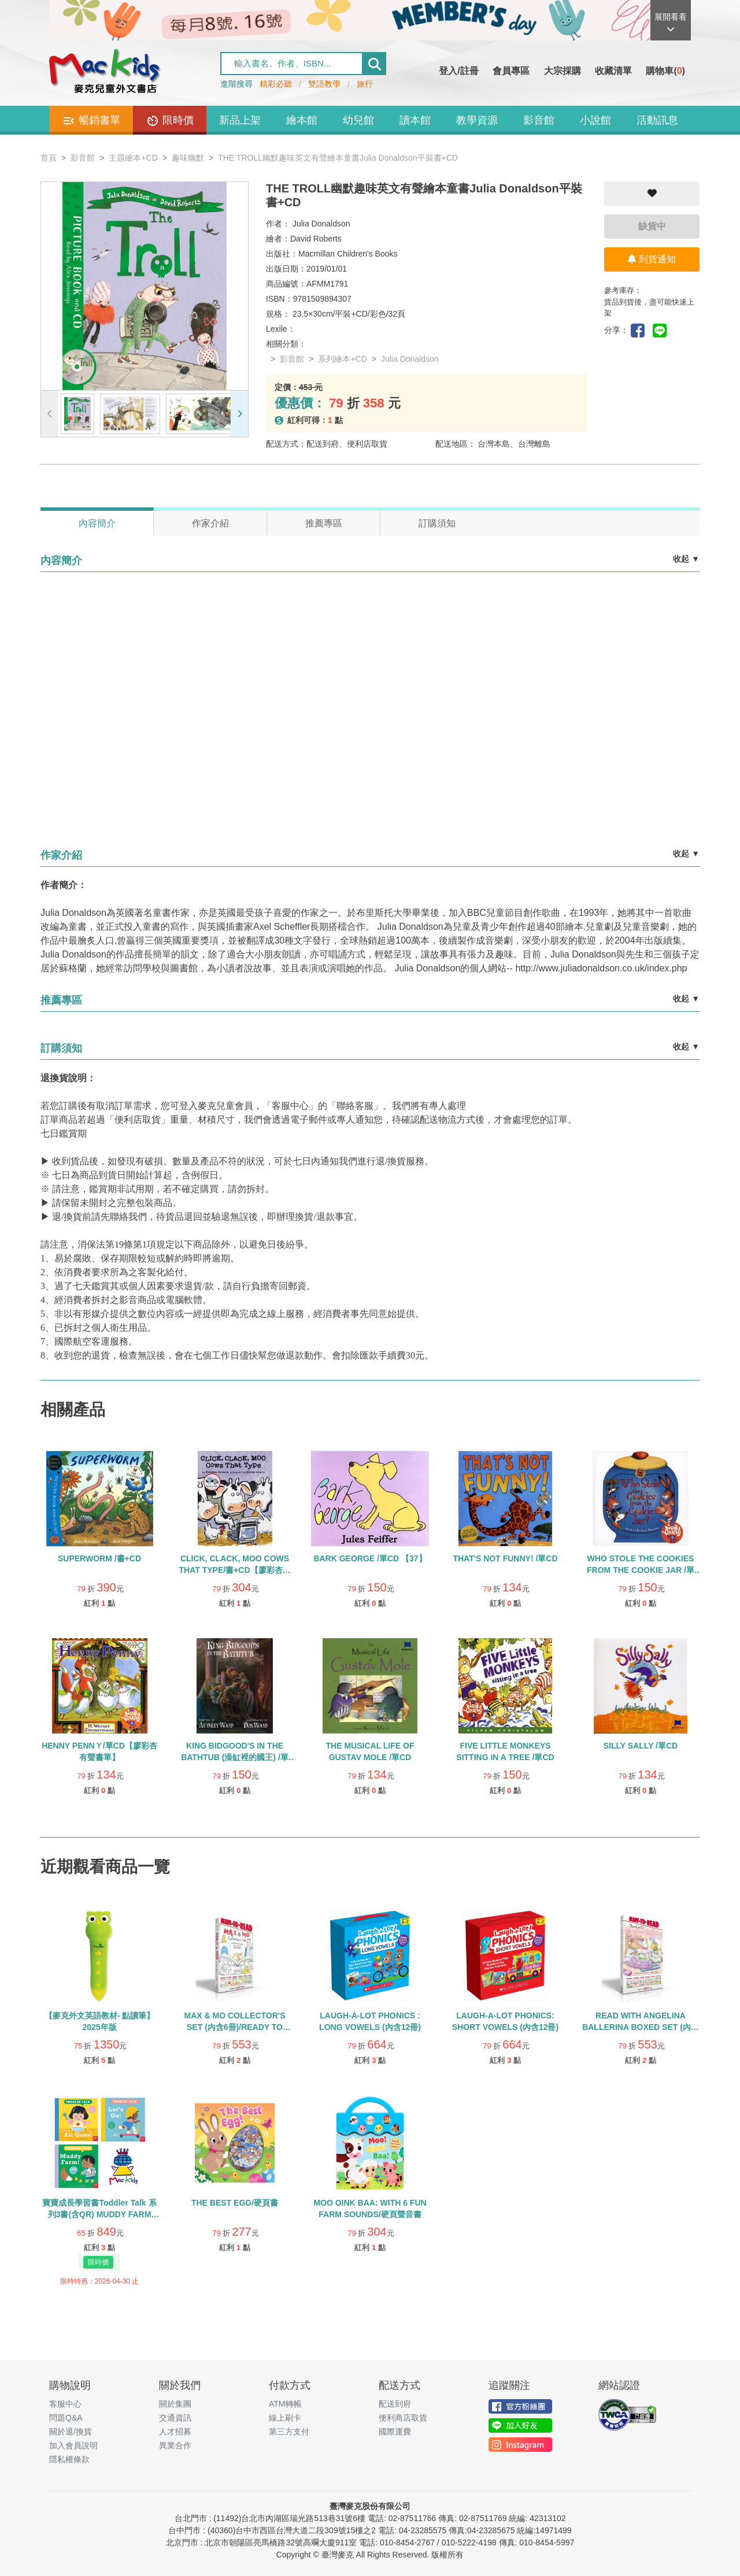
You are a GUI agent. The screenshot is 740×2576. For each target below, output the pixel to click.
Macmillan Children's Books (348, 253)
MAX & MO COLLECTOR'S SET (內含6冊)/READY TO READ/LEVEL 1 (235, 2027)
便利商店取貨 (403, 2417)
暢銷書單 (91, 121)
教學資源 (477, 120)
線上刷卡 (285, 2417)
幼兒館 (358, 120)
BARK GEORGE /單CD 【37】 (369, 1558)
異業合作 (175, 2445)
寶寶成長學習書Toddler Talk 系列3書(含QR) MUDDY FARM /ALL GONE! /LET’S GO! (99, 2214)
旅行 (365, 83)
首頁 (48, 157)
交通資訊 (175, 2417)
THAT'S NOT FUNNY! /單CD (505, 1558)
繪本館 (301, 120)
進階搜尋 (236, 83)
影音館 (538, 120)
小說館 (595, 120)
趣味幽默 (188, 157)
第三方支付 (289, 2431)
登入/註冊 (458, 71)
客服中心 (65, 2403)
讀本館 (415, 120)
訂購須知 (437, 523)
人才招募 (175, 2431)
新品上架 (240, 120)
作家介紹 (210, 523)
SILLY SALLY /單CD (641, 1745)
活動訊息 (657, 120)
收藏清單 (613, 71)
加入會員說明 (73, 2445)
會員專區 (511, 71)
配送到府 (395, 2403)
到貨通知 (651, 259)
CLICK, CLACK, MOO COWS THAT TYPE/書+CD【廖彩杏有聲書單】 (234, 1570)
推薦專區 (323, 523)
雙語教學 (324, 83)
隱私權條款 (69, 2459)
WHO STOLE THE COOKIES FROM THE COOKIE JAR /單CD (640, 1570)
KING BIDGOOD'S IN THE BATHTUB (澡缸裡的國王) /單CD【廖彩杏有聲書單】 (234, 1757)
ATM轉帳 (285, 2403)
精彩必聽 (276, 83)
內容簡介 (97, 523)
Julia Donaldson (321, 223)
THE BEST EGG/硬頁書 (234, 2202)
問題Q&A (66, 2417)
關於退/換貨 (70, 2431)
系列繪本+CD (342, 358)
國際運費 (395, 2431)
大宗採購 (562, 71)
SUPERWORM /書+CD (99, 1558)
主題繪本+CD (133, 157)
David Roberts (316, 238)
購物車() (665, 71)
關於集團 (175, 2403)
